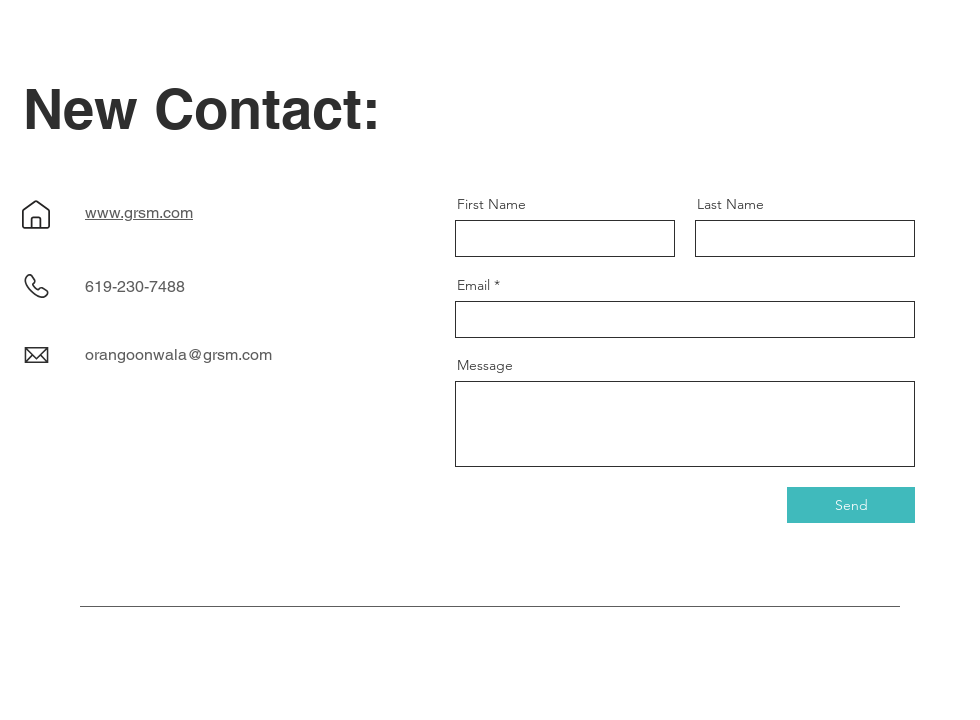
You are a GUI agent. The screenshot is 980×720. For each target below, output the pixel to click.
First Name (491, 204)
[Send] (851, 505)
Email (473, 285)
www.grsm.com (139, 212)
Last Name (730, 204)
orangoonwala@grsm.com (178, 354)
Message (485, 365)
